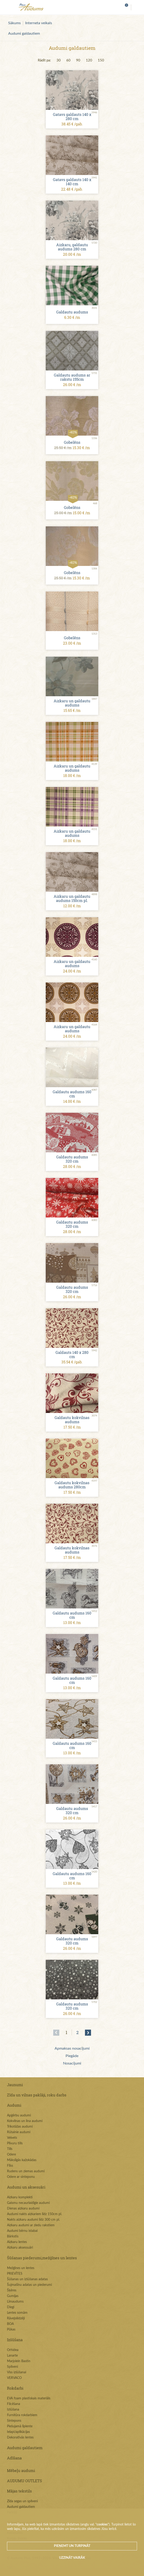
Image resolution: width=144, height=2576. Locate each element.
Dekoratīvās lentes (20, 2437)
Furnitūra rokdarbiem (22, 2415)
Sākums (14, 23)
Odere (11, 2154)
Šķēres (11, 2290)
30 (58, 60)
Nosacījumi (72, 2063)
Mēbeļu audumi (21, 2470)
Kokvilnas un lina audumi (24, 2121)
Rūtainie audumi (18, 2132)
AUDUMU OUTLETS (24, 2480)
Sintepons (14, 2420)
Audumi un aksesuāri (26, 2187)
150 (101, 60)
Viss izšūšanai (16, 2372)
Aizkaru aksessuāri (20, 2247)
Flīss (10, 2165)
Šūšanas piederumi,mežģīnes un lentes (42, 2257)
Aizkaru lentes (17, 2242)
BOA (10, 2324)
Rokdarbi (15, 2388)
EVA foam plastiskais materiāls (28, 2398)
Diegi (10, 2307)
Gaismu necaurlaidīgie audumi (28, 2203)
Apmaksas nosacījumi (72, 2048)
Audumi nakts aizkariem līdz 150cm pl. (34, 2214)
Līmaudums (15, 2301)
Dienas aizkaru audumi (23, 2208)
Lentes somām (17, 2312)
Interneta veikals (38, 23)
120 (89, 60)
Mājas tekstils (19, 2491)
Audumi (14, 2105)
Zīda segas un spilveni (22, 2501)
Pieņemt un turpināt (72, 2546)
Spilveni (12, 2366)
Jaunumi (15, 2084)
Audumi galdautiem (24, 33)
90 (78, 60)
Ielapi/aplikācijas (18, 2432)
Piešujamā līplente (19, 2426)
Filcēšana (13, 2404)
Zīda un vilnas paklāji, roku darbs (36, 2094)
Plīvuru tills (15, 2143)
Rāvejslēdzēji (16, 2318)
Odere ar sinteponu (21, 2177)
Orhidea (12, 2350)
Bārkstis (12, 2236)
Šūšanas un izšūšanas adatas (27, 2279)
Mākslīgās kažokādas (21, 2160)
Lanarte (12, 2355)
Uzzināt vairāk (72, 2557)
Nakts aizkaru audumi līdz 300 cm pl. (33, 2219)
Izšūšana (15, 2339)
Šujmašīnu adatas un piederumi (29, 2285)
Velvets (12, 2137)
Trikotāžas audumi (20, 2126)
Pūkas (11, 2329)
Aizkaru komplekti (20, 2197)
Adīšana (14, 2457)
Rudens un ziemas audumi (26, 2171)
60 (68, 60)
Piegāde (72, 2056)
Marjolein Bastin (18, 2361)
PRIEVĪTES (14, 2273)
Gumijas (12, 2296)
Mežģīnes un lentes (20, 2268)
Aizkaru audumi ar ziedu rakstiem (31, 2225)
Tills (9, 2149)
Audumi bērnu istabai (22, 2231)
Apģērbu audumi (19, 2115)
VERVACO (14, 2378)
